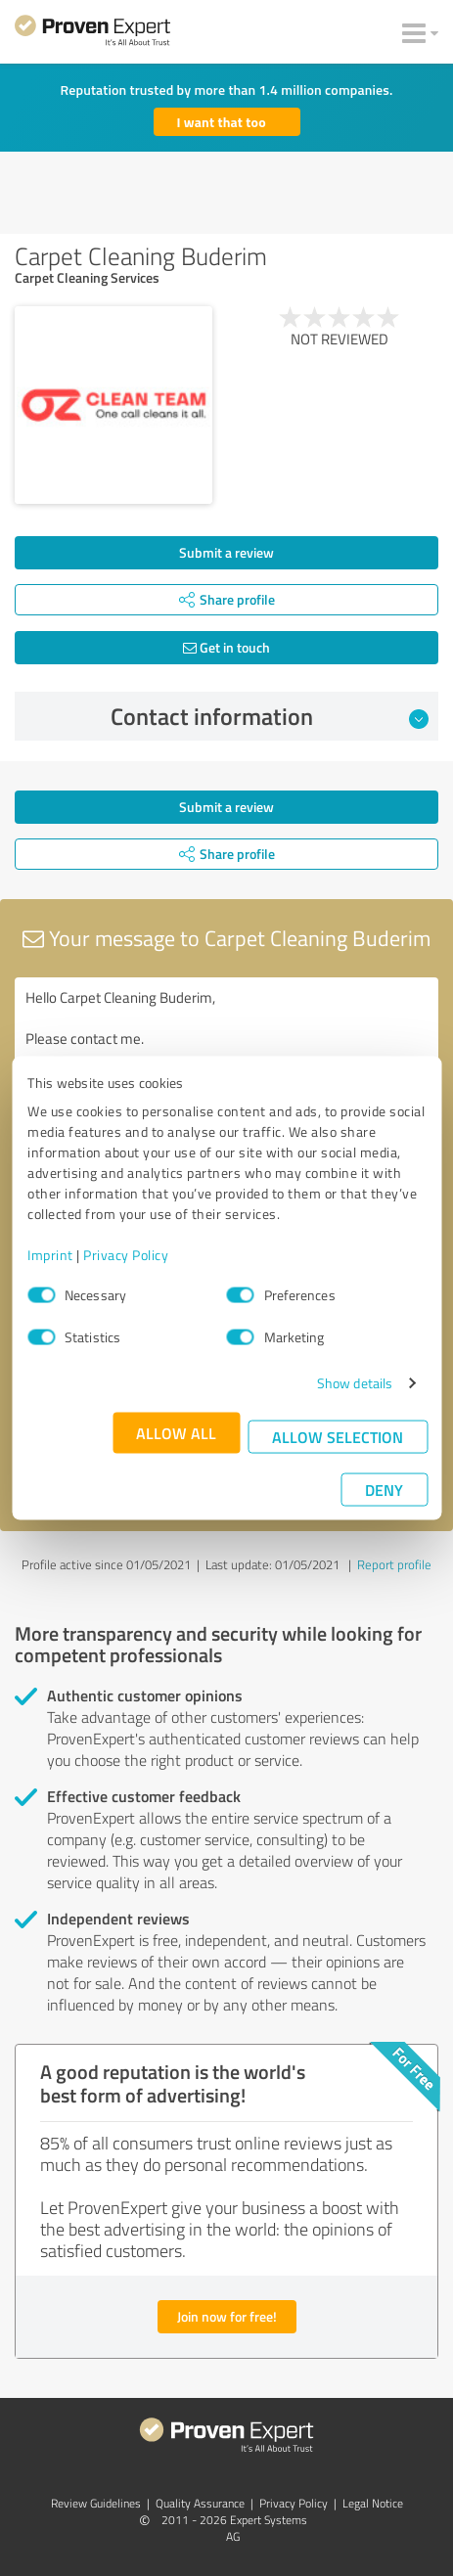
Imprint (50, 1254)
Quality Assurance (200, 2503)
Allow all (176, 1433)
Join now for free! (227, 2316)
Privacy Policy (125, 1254)
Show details (354, 1383)
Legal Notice (372, 2503)
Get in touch (226, 647)
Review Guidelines (96, 2503)
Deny (384, 1489)
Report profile (394, 1564)
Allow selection (337, 1436)
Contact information (270, 716)
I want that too (221, 122)
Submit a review (226, 552)
